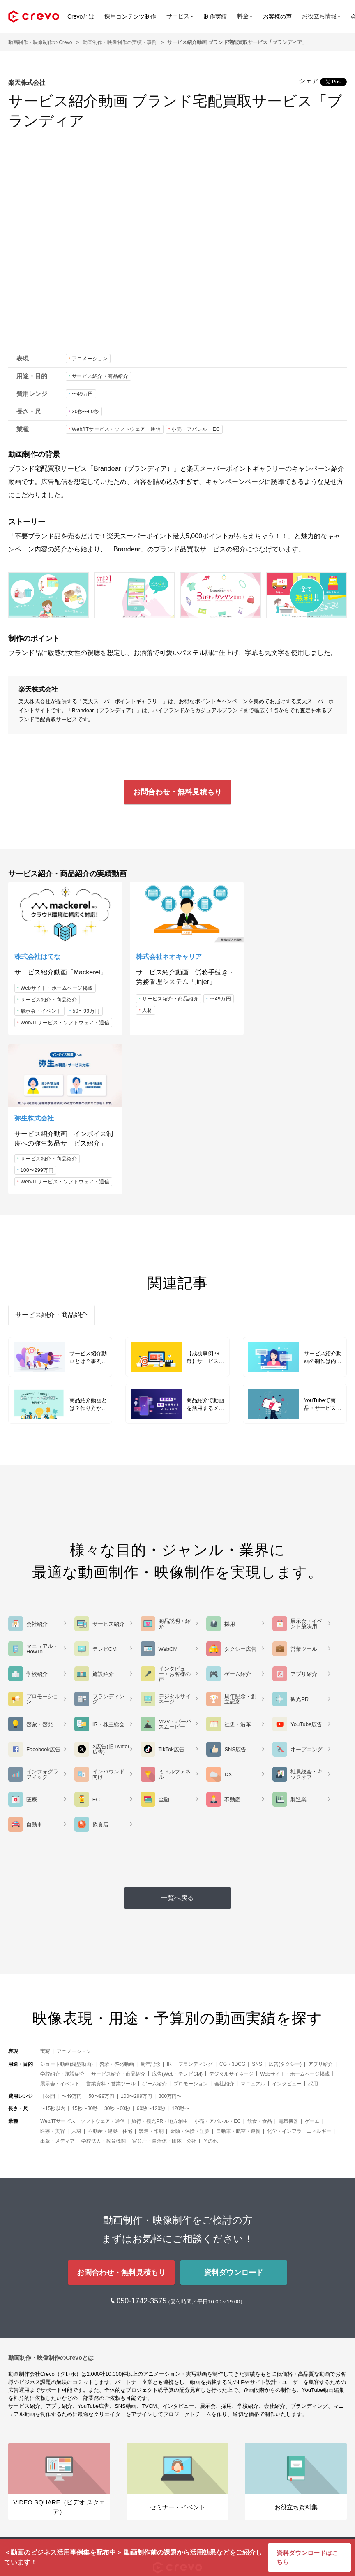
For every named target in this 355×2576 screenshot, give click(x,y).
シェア (308, 80)
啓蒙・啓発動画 (116, 1908)
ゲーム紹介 (154, 1928)
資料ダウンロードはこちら (307, 2557)
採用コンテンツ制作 (130, 16)
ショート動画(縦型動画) (66, 1908)
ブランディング (195, 1908)
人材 (173, 1005)
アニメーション (90, 358)
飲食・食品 (259, 1965)
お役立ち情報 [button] (321, 16)
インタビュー (287, 1928)
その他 (210, 1985)
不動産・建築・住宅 (110, 1975)
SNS (257, 1908)
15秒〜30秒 (85, 1953)
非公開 (47, 1940)
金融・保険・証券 (190, 1975)
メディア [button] (20, 2488)
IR (169, 1908)
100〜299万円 (268, 1014)
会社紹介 (224, 1928)
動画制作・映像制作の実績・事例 (120, 42)
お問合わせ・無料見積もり (177, 792)
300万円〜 (170, 1940)
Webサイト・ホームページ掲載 (57, 984)
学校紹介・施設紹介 (62, 1918)
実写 (45, 1896)
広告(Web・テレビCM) (177, 1918)
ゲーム (312, 1965)
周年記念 (150, 1908)
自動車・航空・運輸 (238, 1975)
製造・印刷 (151, 1975)
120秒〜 (181, 1953)
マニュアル (253, 1928)
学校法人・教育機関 (103, 1985)
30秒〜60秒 (85, 411)
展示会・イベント (41, 1007)
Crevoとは (80, 16)
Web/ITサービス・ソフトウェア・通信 (116, 429)
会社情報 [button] (20, 2513)
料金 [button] (245, 16)
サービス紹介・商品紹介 (100, 376)
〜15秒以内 (52, 1953)
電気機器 (288, 1965)
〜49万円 (82, 394)
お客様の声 (277, 16)
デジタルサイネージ (231, 1918)
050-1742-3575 (142, 2145)
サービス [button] (180, 16)
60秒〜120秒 (151, 1953)
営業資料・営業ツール (111, 1928)
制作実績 (215, 16)
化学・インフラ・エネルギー (299, 1975)
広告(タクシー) (285, 1908)
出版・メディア (57, 1985)
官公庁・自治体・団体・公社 (164, 1985)
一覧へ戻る (177, 1742)
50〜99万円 (86, 1007)
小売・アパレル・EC (195, 429)
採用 (313, 1928)
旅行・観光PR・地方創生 (159, 1965)
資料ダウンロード (234, 2117)
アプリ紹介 (320, 1908)
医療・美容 (52, 1975)
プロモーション (190, 1928)
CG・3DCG (232, 1908)
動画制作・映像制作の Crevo (40, 42)
